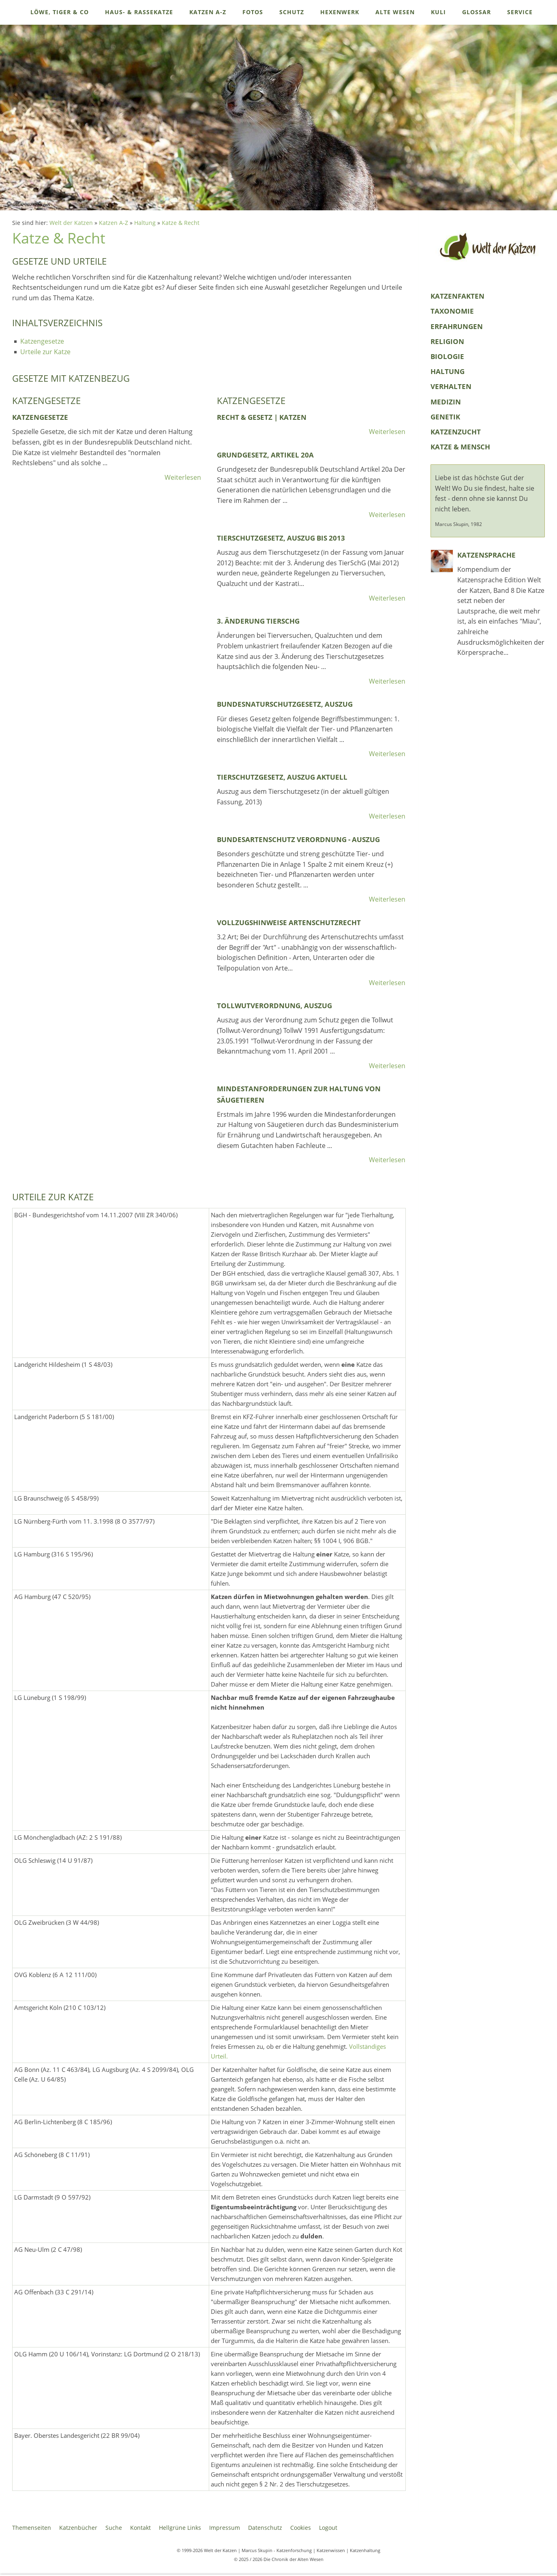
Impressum (224, 2527)
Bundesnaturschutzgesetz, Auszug (285, 704)
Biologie (447, 356)
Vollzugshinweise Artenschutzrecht (289, 922)
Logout (328, 2527)
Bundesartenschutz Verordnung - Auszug (298, 839)
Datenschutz (265, 2527)
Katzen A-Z (113, 223)
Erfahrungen (457, 326)
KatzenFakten (457, 296)
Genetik (445, 416)
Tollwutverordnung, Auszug (274, 1005)
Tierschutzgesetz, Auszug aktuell (282, 777)
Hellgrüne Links (180, 2527)
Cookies (300, 2527)
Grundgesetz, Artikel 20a (265, 455)
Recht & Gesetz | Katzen (261, 417)
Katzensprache (486, 555)
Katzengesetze (42, 341)
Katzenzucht (456, 431)
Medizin (446, 401)
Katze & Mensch (460, 446)
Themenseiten (31, 2527)
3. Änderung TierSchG (258, 621)
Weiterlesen (183, 477)
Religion (447, 341)
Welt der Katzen (71, 223)
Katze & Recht (180, 223)
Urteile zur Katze (45, 351)
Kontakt (140, 2527)
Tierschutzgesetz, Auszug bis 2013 (281, 538)
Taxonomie (452, 311)
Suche (113, 2527)
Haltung (145, 223)
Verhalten (451, 386)
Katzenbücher (78, 2527)
